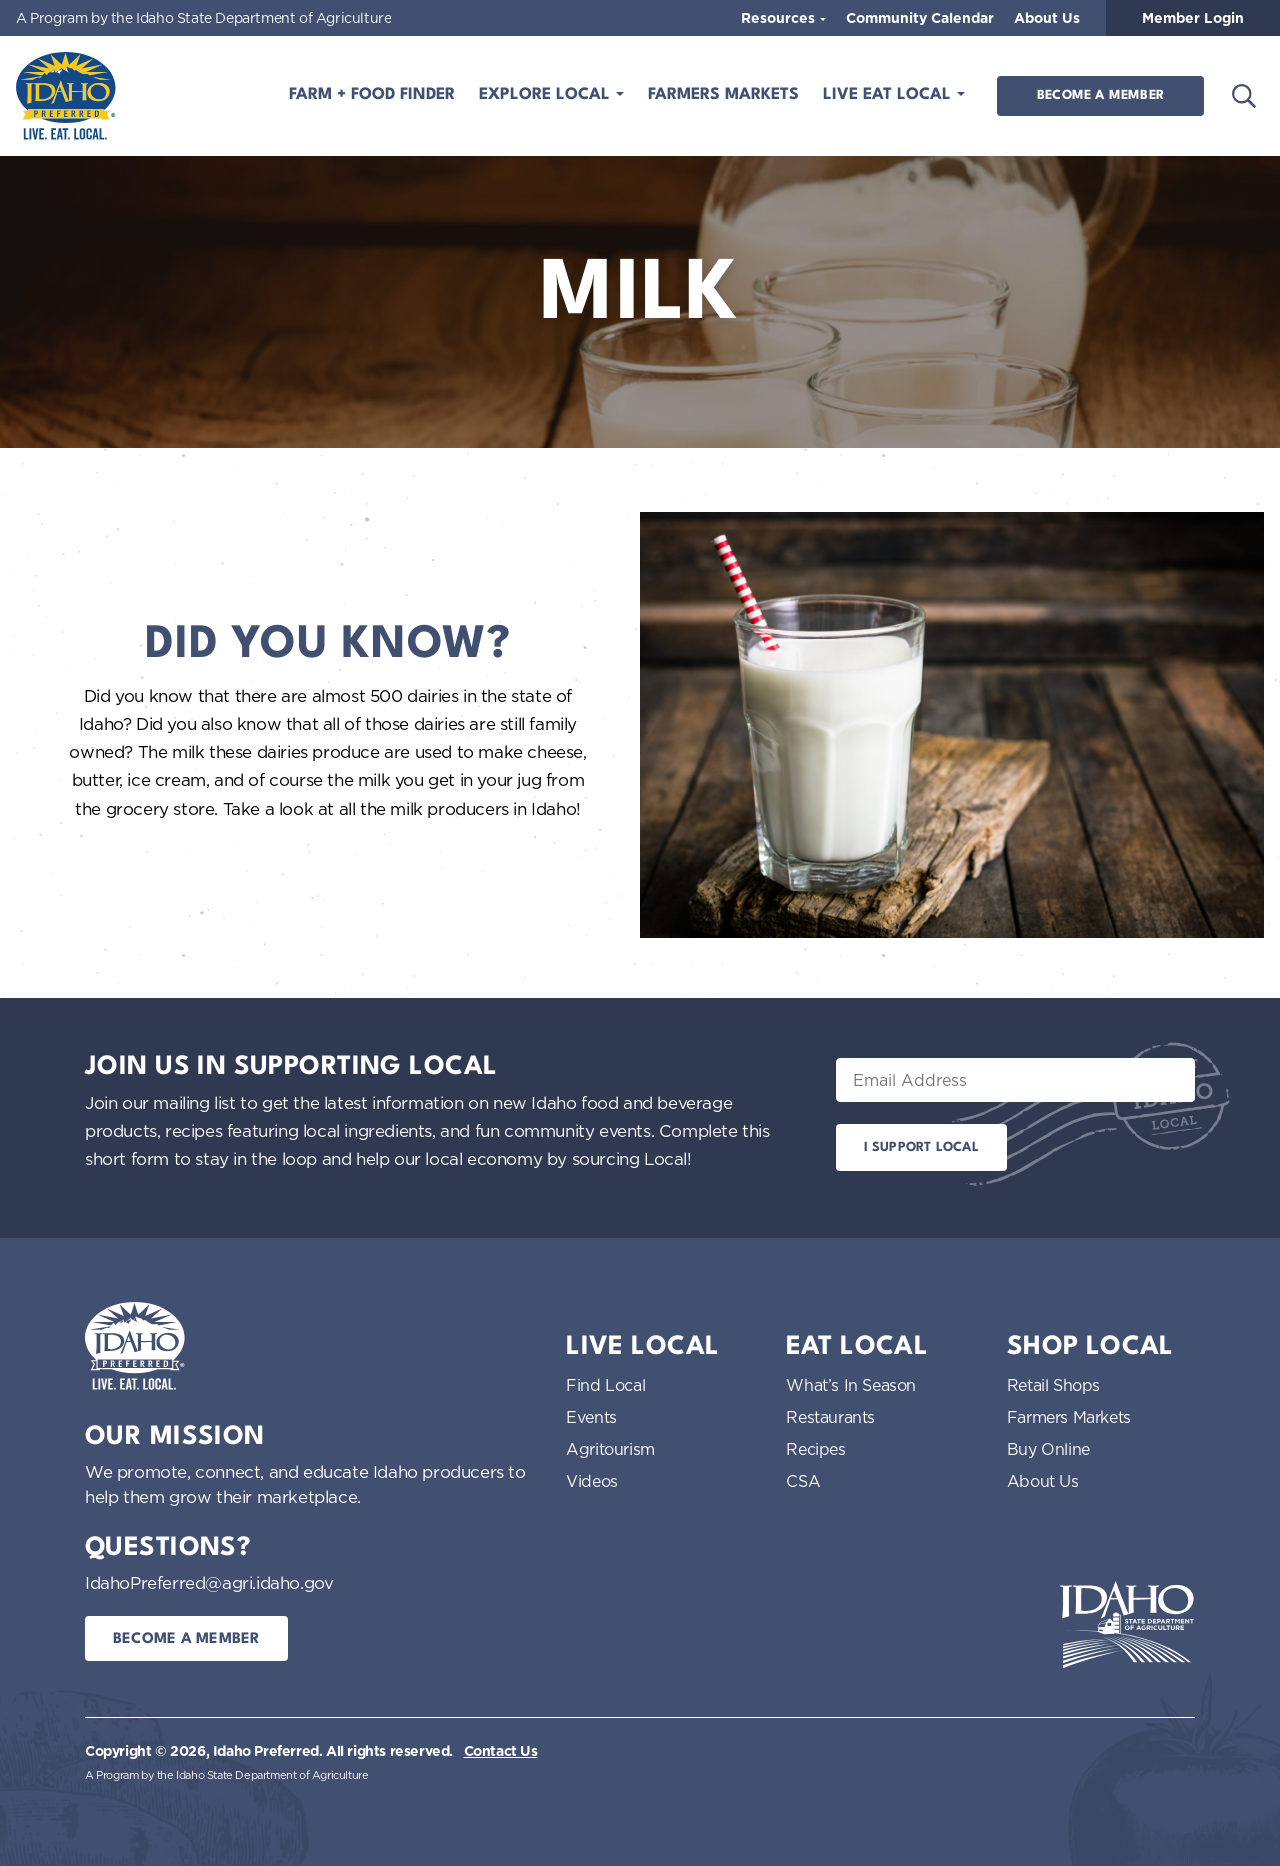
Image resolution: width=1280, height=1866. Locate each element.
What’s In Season (851, 1385)
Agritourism (610, 1449)
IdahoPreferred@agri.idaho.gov (209, 1582)
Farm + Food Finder (372, 95)
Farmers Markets (723, 95)
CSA (803, 1481)
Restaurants (830, 1417)
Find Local (605, 1385)
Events (591, 1417)
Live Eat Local (889, 95)
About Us (1047, 18)
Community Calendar (920, 18)
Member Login (1193, 18)
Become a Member (1100, 95)
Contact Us (501, 1751)
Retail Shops (1053, 1385)
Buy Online (1048, 1449)
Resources (780, 18)
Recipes (815, 1449)
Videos (592, 1481)
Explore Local (547, 95)
